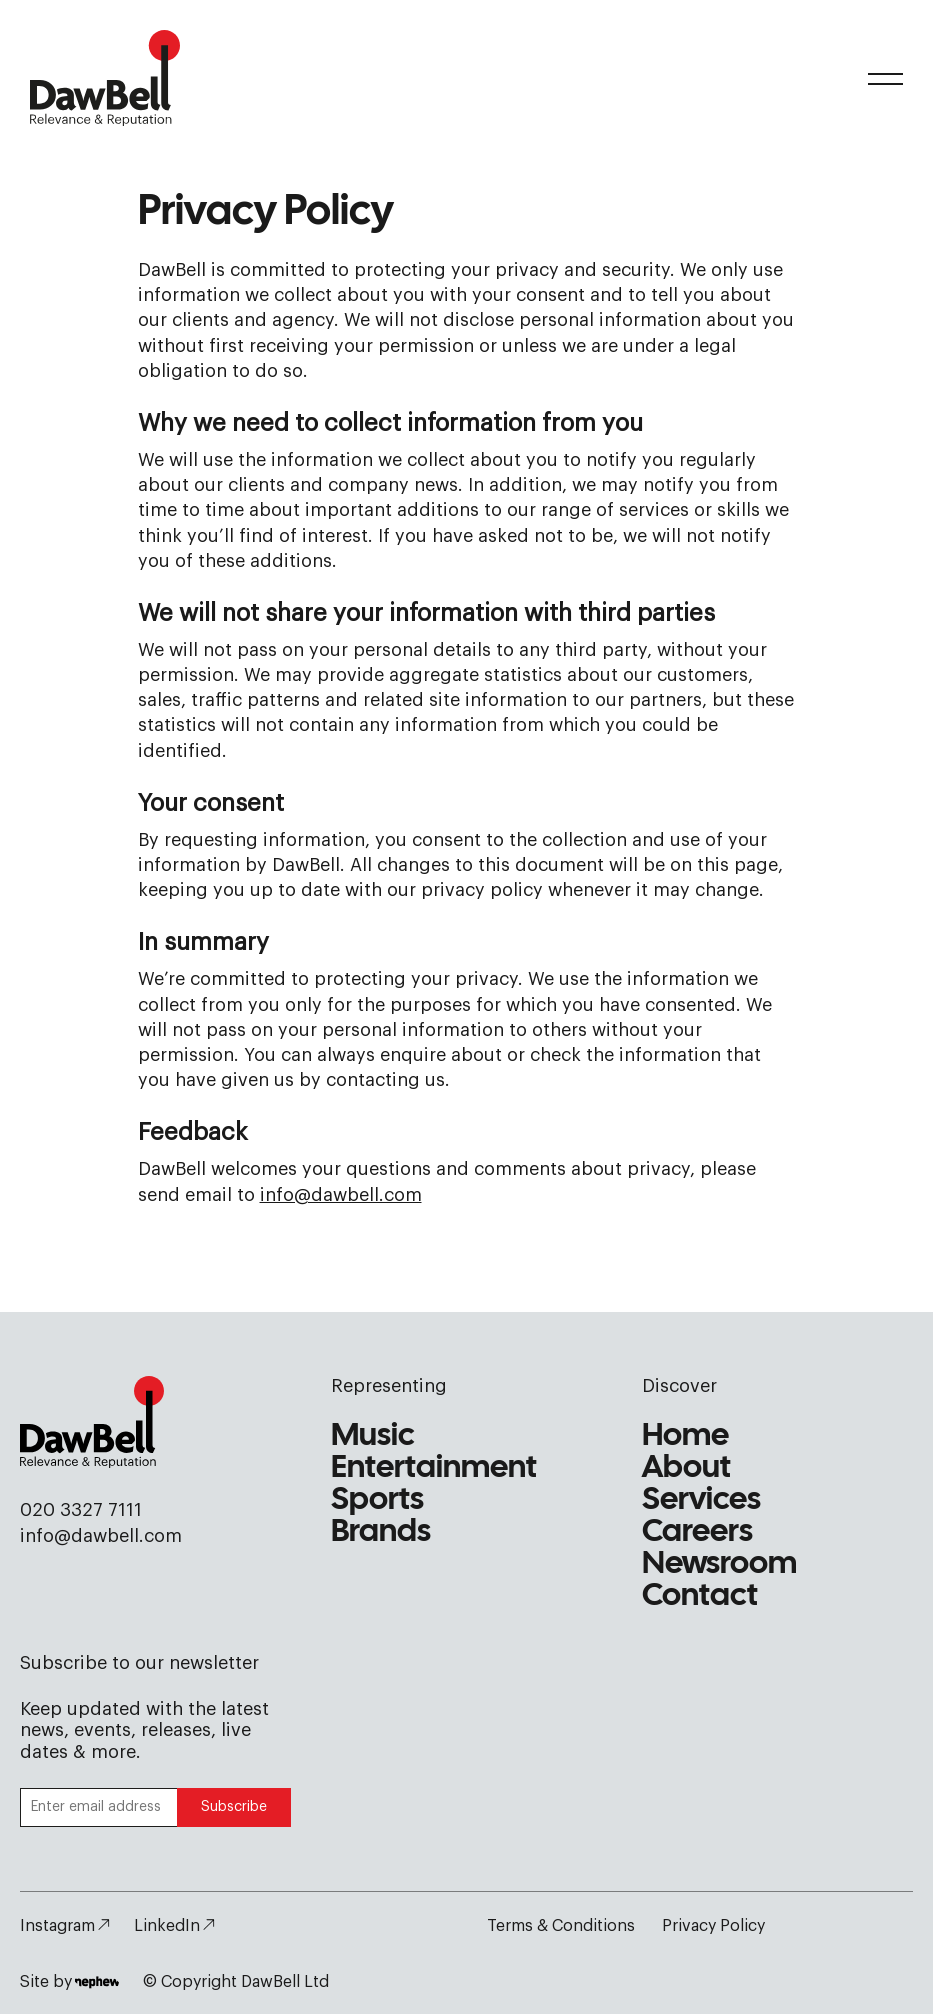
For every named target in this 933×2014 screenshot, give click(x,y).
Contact (700, 1596)
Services (701, 1500)
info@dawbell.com (341, 1195)
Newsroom (719, 1564)
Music (373, 1436)
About (686, 1468)
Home (685, 1436)
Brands (381, 1532)
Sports (377, 1500)
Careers (697, 1532)
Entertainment (434, 1468)
